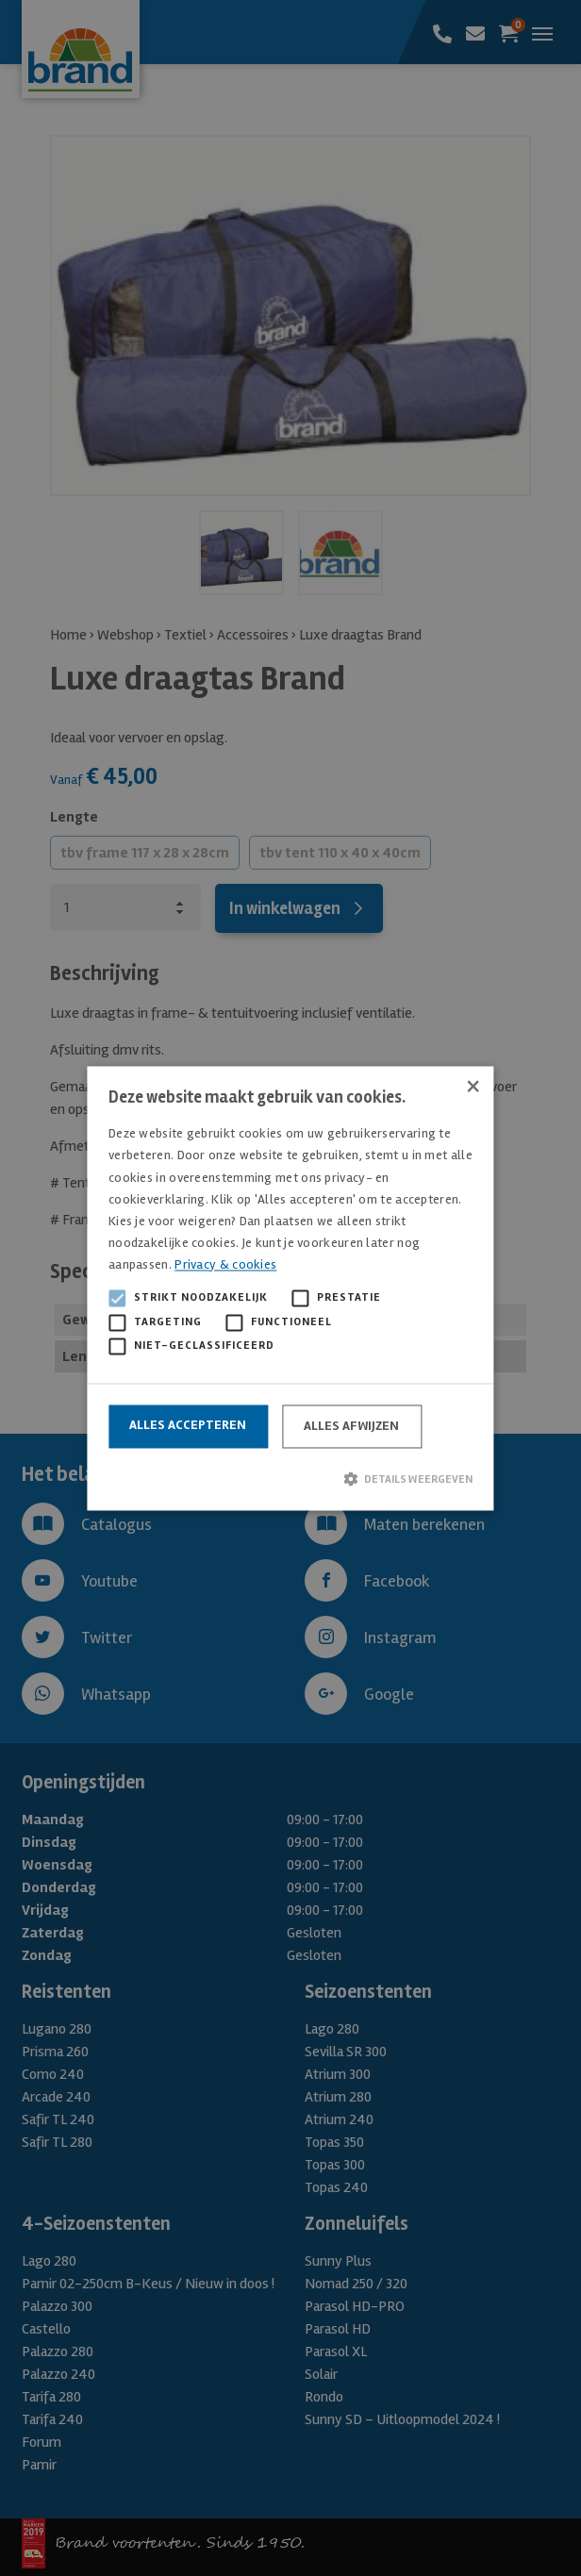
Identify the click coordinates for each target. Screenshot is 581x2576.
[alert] (290, 1288)
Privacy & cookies (225, 1264)
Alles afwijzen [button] (351, 1426)
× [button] (473, 1087)
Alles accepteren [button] (187, 1425)
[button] (290, 1479)
